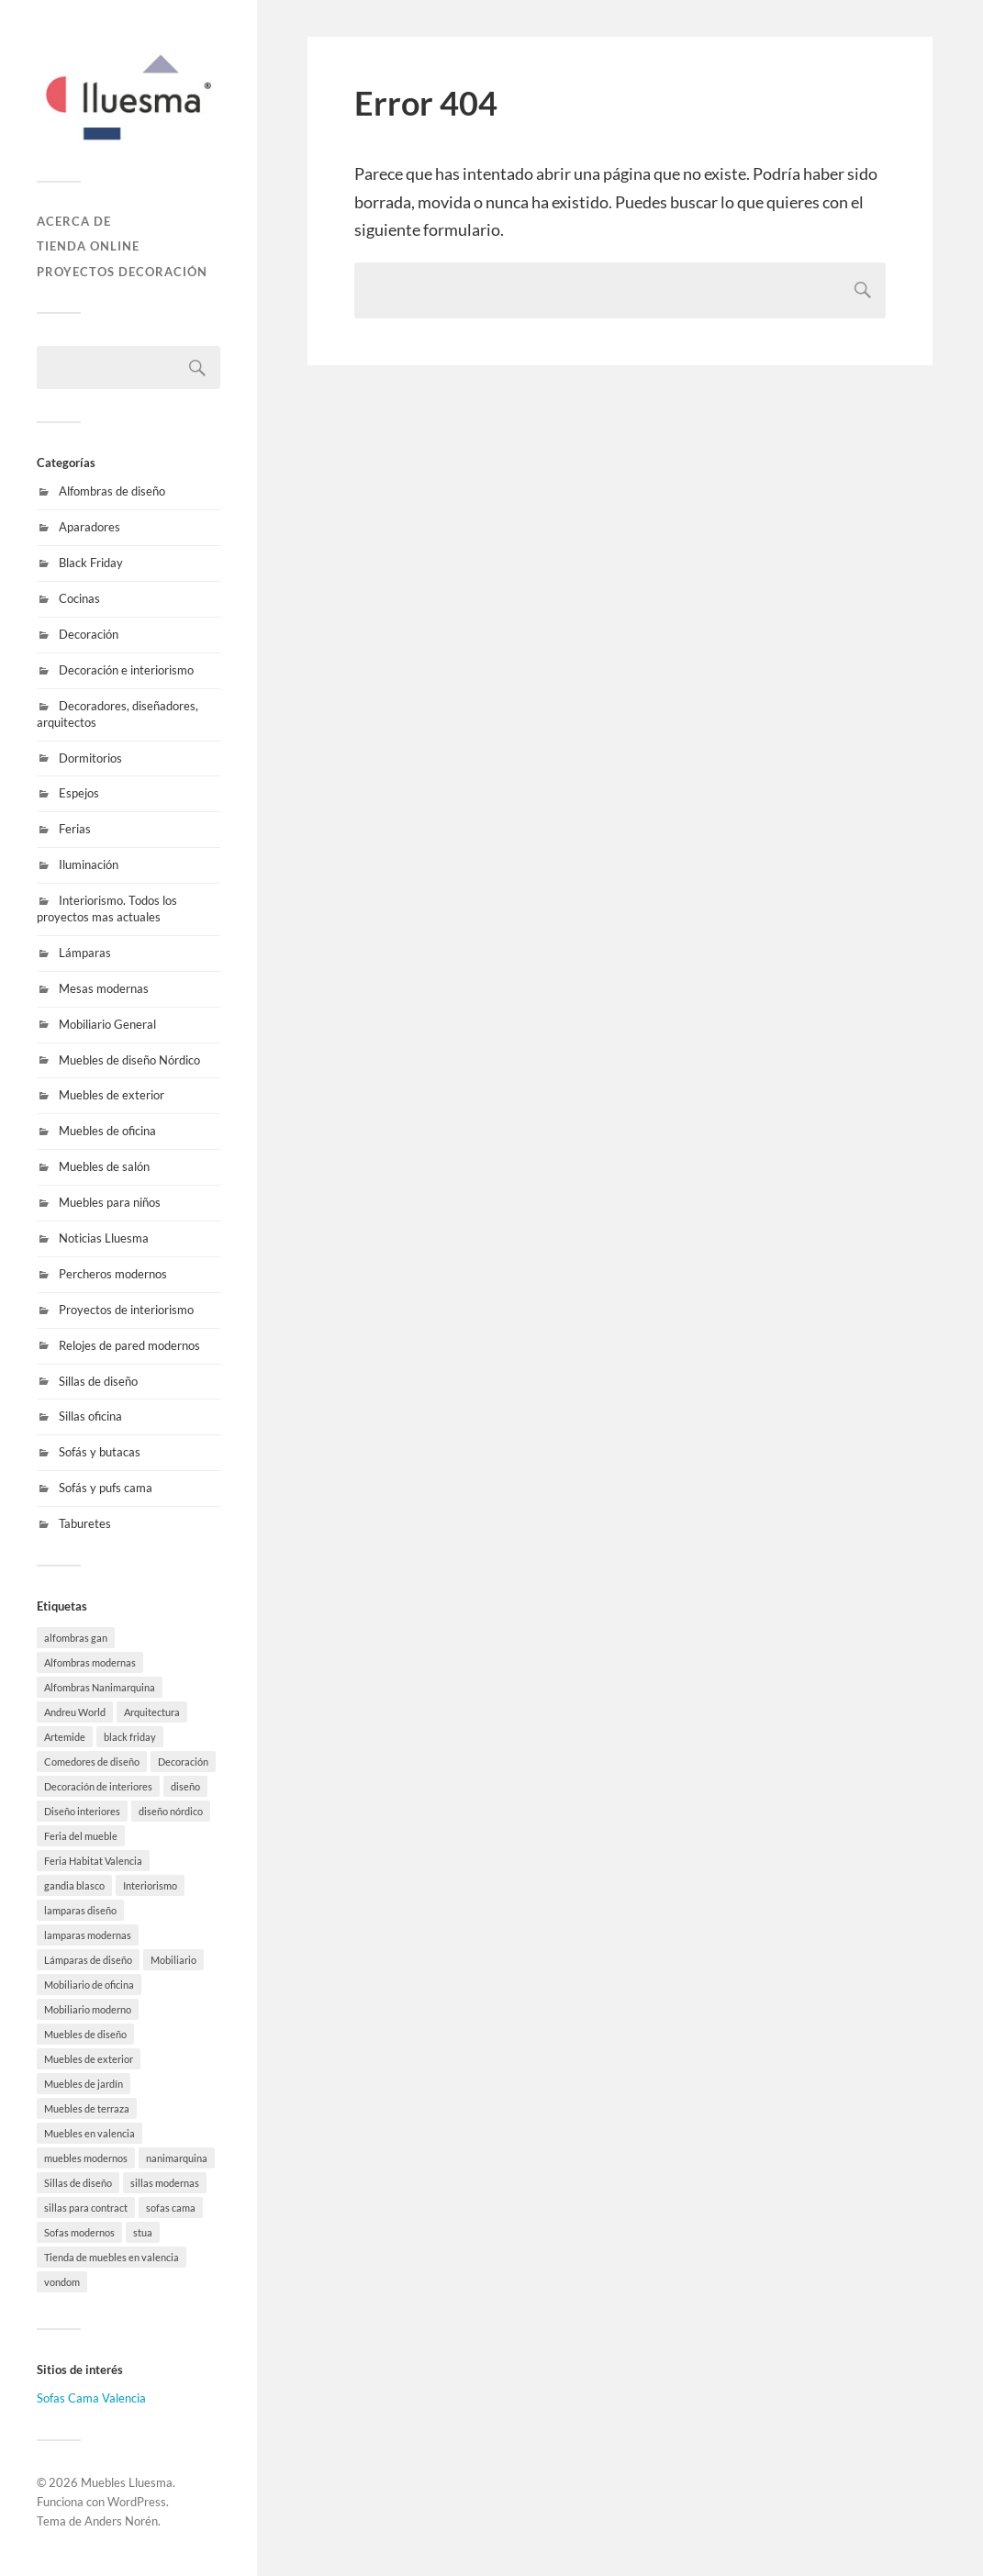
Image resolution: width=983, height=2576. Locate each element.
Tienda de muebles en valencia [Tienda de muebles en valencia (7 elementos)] (111, 2257)
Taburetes (85, 1523)
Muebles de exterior (111, 1094)
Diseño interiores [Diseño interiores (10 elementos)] (82, 1811)
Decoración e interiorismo (126, 670)
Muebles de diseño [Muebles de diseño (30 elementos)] (85, 2034)
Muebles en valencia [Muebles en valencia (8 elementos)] (89, 2133)
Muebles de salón (104, 1166)
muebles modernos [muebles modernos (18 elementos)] (86, 2158)
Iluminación (88, 864)
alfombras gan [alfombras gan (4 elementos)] (75, 1638)
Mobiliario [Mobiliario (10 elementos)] (173, 1960)
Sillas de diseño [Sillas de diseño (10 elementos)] (78, 2183)
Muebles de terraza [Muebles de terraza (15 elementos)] (86, 2108)
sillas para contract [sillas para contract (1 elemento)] (86, 2208)
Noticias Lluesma (104, 1238)
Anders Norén (121, 2521)
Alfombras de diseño (112, 491)
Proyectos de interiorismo (126, 1309)
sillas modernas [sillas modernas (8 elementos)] (164, 2183)
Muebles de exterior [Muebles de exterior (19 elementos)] (88, 2059)
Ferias (75, 828)
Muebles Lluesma (127, 2482)
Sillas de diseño (98, 1381)
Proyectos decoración (122, 271)
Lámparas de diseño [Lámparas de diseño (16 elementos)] (88, 1960)
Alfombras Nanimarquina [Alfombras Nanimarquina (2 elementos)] (99, 1687)
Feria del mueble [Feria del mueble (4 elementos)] (80, 1836)
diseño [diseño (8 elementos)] (185, 1786)
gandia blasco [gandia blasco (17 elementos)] (74, 1885)
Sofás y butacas (99, 1451)
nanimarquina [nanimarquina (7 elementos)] (176, 2158)
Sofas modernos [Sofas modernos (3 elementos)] (79, 2232)
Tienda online (88, 246)
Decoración (88, 634)
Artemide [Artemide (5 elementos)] (64, 1737)
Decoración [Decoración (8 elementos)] (183, 1762)
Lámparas (85, 952)
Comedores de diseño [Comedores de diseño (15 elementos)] (92, 1762)
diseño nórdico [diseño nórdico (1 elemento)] (171, 1811)
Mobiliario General (107, 1024)
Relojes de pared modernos (129, 1345)
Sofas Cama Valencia (91, 2398)
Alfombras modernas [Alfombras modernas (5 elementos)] (90, 1662)
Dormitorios (90, 758)
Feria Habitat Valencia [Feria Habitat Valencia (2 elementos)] (93, 1861)
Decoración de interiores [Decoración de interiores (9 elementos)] (98, 1786)
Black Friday (91, 562)
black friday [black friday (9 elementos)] (130, 1737)
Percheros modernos (113, 1273)
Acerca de (74, 221)
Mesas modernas (104, 988)
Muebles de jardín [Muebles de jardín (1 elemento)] (83, 2084)
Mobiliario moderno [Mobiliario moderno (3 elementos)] (87, 2009)
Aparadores (89, 526)
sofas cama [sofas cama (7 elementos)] (170, 2208)
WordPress (136, 2501)
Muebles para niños (110, 1202)
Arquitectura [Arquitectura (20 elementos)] (152, 1712)
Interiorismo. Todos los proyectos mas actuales (107, 908)
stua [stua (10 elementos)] (142, 2232)
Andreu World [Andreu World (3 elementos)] (75, 1712)
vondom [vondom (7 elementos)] (62, 2282)
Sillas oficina (90, 1416)
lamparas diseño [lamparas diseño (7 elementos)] (80, 1910)
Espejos (79, 793)
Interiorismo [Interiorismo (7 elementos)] (150, 1885)
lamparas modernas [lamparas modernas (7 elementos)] (87, 1935)
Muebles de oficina (107, 1130)
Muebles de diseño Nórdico (129, 1060)
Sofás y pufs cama (105, 1487)
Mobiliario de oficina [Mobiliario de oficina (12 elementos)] (89, 1985)
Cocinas (79, 598)
